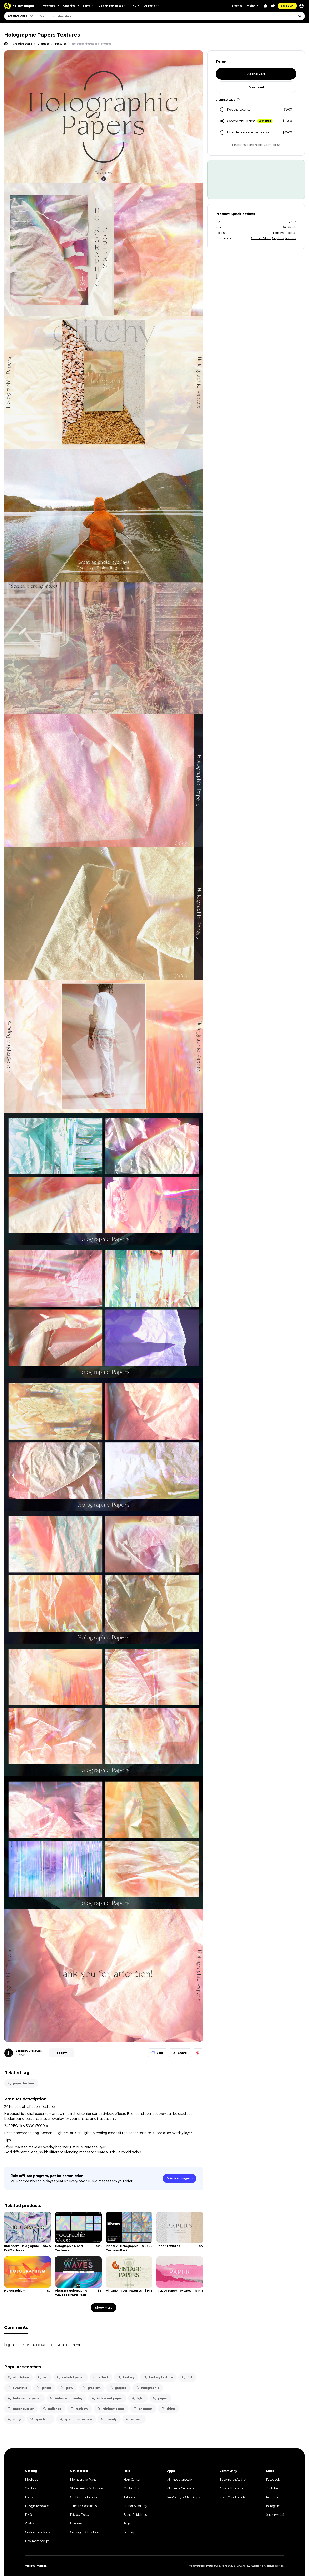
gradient (91, 2388)
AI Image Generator (181, 2488)
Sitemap (129, 2532)
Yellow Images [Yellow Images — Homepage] (36, 2566)
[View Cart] (265, 6)
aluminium (18, 2377)
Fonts (29, 2497)
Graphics (278, 238)
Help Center (132, 2480)
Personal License (284, 233)
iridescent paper (106, 2398)
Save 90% (287, 5)
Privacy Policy (79, 2515)
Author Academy (135, 2506)
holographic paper (24, 2398)
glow (66, 2388)
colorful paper (70, 2377)
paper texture (21, 2083)
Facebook (273, 2480)
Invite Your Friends (232, 2497)
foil (187, 2377)
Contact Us (131, 2488)
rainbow (79, 2409)
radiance (52, 2409)
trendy (108, 2419)
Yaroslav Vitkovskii (29, 2051)
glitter (43, 2388)
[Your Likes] (273, 6)
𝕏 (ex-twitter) (275, 2515)
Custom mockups (37, 2532)
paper (160, 2398)
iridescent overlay (66, 2398)
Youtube (272, 2488)
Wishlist (30, 2523)
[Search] (299, 16)
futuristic (17, 2388)
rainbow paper (110, 2409)
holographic (147, 2388)
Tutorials (129, 2497)
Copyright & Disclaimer (85, 2532)
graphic (118, 2388)
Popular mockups (37, 2541)
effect (100, 2377)
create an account (33, 2345)
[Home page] (6, 43)
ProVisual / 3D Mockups (183, 2497)
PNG (28, 2515)
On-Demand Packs (83, 2497)
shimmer (143, 2409)
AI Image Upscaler (180, 2480)
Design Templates (37, 2506)
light (137, 2398)
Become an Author (232, 2480)
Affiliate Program (231, 2488)
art (43, 2377)
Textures (290, 238)
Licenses (76, 2523)
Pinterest (272, 2497)
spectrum (40, 2419)
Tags (127, 2523)
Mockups (31, 2480)
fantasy (125, 2377)
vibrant (133, 2419)
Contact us (272, 145)
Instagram (273, 2506)
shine (168, 2409)
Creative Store (261, 238)
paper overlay (21, 2409)
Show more (103, 2307)
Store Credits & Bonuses (87, 2488)
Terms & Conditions (83, 2506)
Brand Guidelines (135, 2515)
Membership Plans (83, 2480)
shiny (14, 2419)
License (237, 5)
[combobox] (170, 16)
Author (20, 2055)
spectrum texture (75, 2419)
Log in (9, 2345)
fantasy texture (158, 2377)
